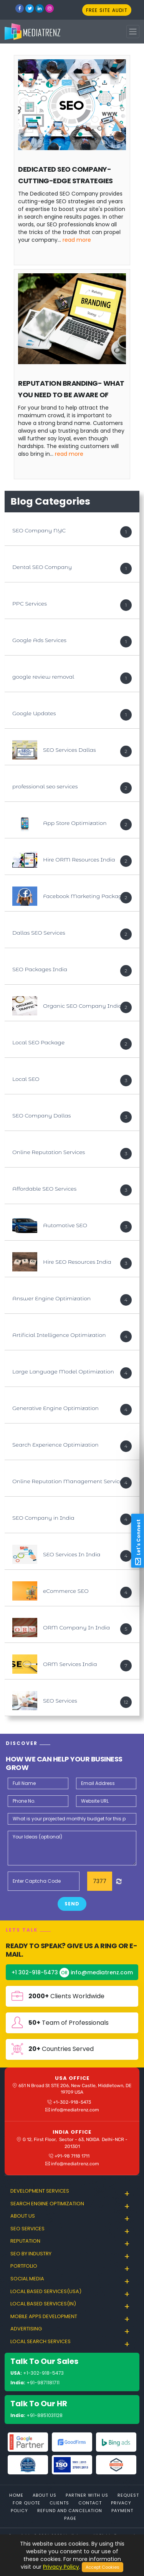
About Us (44, 2495)
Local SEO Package (38, 1042)
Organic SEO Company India (82, 1006)
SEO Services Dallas (69, 750)
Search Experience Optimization (55, 1445)
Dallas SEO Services (38, 933)
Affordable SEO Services (44, 1189)
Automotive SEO (65, 1225)
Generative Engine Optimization (55, 1408)
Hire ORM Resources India (79, 859)
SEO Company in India (43, 1518)
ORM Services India (70, 1664)
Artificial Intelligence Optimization (59, 1335)
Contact (90, 2503)
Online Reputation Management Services (68, 1481)
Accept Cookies (102, 2567)
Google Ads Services (39, 640)
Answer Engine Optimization (51, 1298)
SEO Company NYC (39, 530)
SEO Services (60, 1701)
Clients (59, 2503)
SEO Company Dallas (41, 1115)
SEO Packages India (39, 969)
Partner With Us (87, 2495)
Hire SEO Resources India (77, 1262)
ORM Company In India (76, 1627)
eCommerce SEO (66, 1591)
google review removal (43, 677)
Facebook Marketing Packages (85, 896)
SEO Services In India (72, 1554)
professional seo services (45, 786)
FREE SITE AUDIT (106, 10)
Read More (77, 240)
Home (16, 2495)
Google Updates (34, 713)
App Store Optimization (75, 823)
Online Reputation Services (48, 1152)
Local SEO (25, 1079)
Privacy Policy (61, 2567)
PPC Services (29, 603)
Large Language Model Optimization (63, 1371)
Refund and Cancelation (69, 2510)
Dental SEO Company (42, 567)
